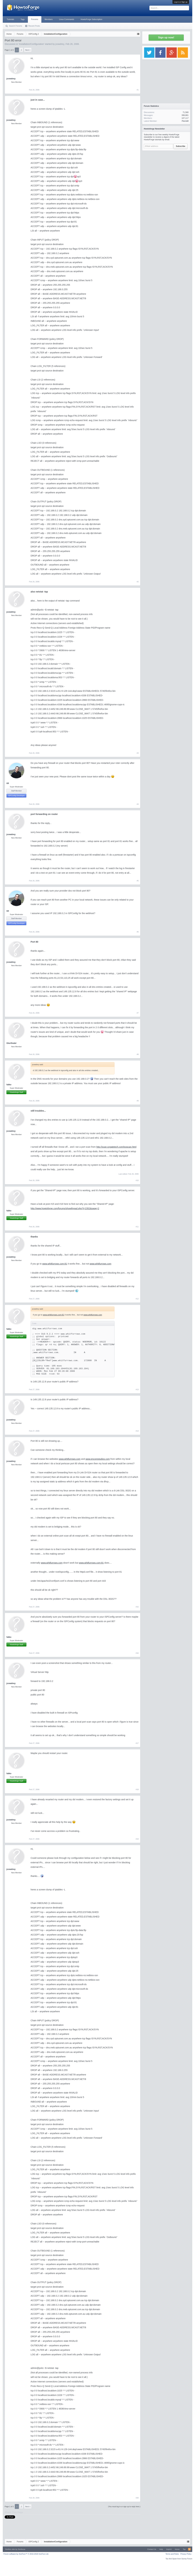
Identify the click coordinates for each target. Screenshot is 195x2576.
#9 (138, 1101)
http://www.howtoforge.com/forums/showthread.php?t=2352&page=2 (65, 1208)
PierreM (185, 121)
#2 (138, 582)
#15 (137, 1607)
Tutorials (10, 19)
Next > (27, 50)
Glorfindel (11, 1043)
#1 (138, 90)
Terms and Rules (172, 2554)
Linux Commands (66, 19)
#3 (138, 753)
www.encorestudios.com (98, 1459)
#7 (138, 1013)
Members (49, 19)
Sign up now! (166, 37)
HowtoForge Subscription (91, 19)
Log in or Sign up (180, 2)
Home (177, 2549)
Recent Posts (34, 26)
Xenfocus (21, 2549)
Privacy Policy (185, 2554)
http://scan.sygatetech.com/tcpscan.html (116, 1147)
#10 (137, 1180)
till (7, 783)
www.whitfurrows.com (100, 1263)
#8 (138, 1054)
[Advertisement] (166, 172)
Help (161, 2549)
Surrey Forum (186, 2559)
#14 (137, 1431)
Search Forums (15, 26)
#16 (137, 1653)
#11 (137, 1227)
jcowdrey (59, 44)
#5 (138, 881)
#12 (137, 1299)
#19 (137, 1839)
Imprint (169, 2549)
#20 (137, 2498)
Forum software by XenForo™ (26, 2554)
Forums (34, 19)
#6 (138, 932)
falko (8, 1084)
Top (184, 2549)
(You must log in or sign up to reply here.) (124, 2506)
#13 (137, 1389)
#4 (138, 804)
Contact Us (151, 2549)
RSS (189, 2549)
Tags (23, 19)
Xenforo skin (10, 2549)
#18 (137, 1789)
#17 (137, 1743)
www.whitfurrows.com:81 (54, 1263)
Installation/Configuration (31, 44)
